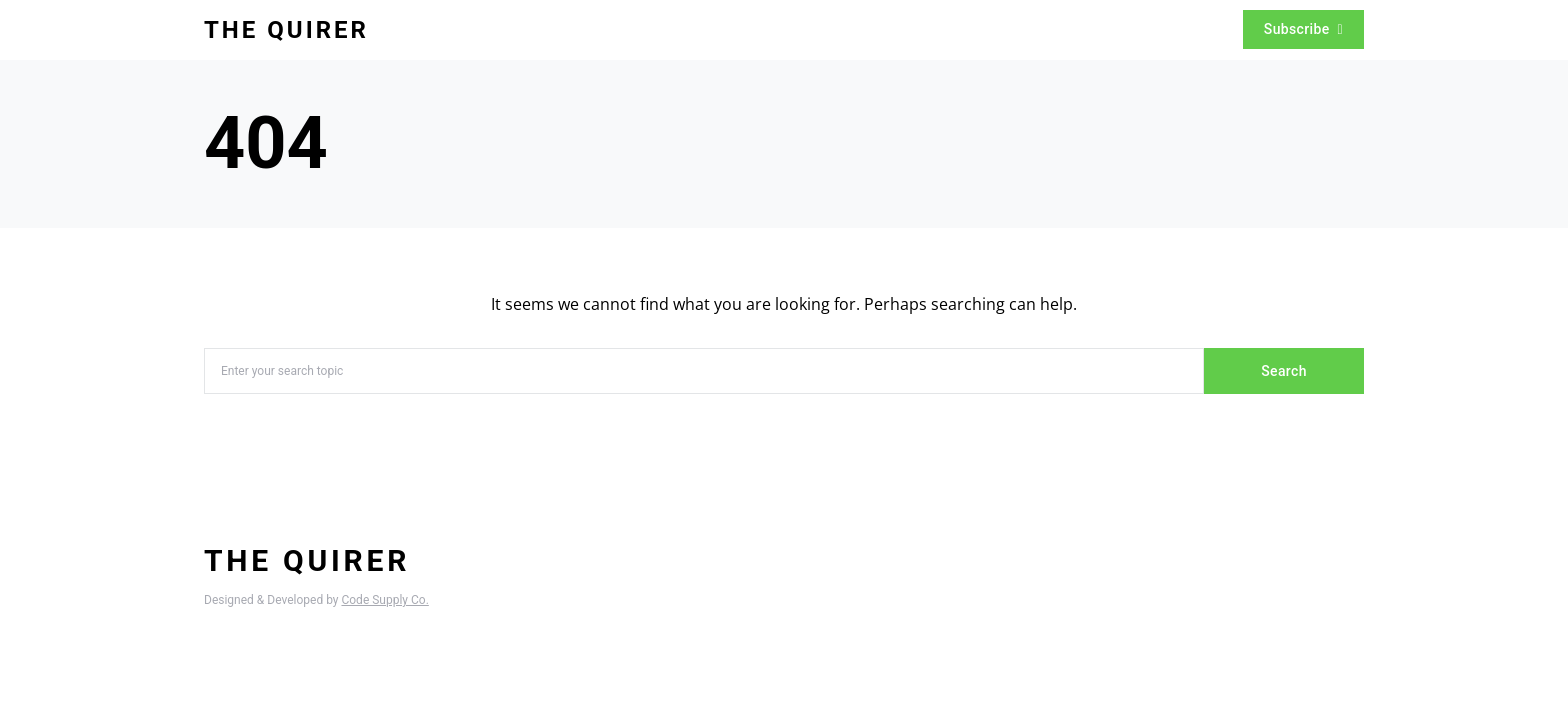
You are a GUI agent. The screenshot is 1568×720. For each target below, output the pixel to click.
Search (1284, 371)
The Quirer (286, 30)
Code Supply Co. (384, 600)
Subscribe (1303, 29)
